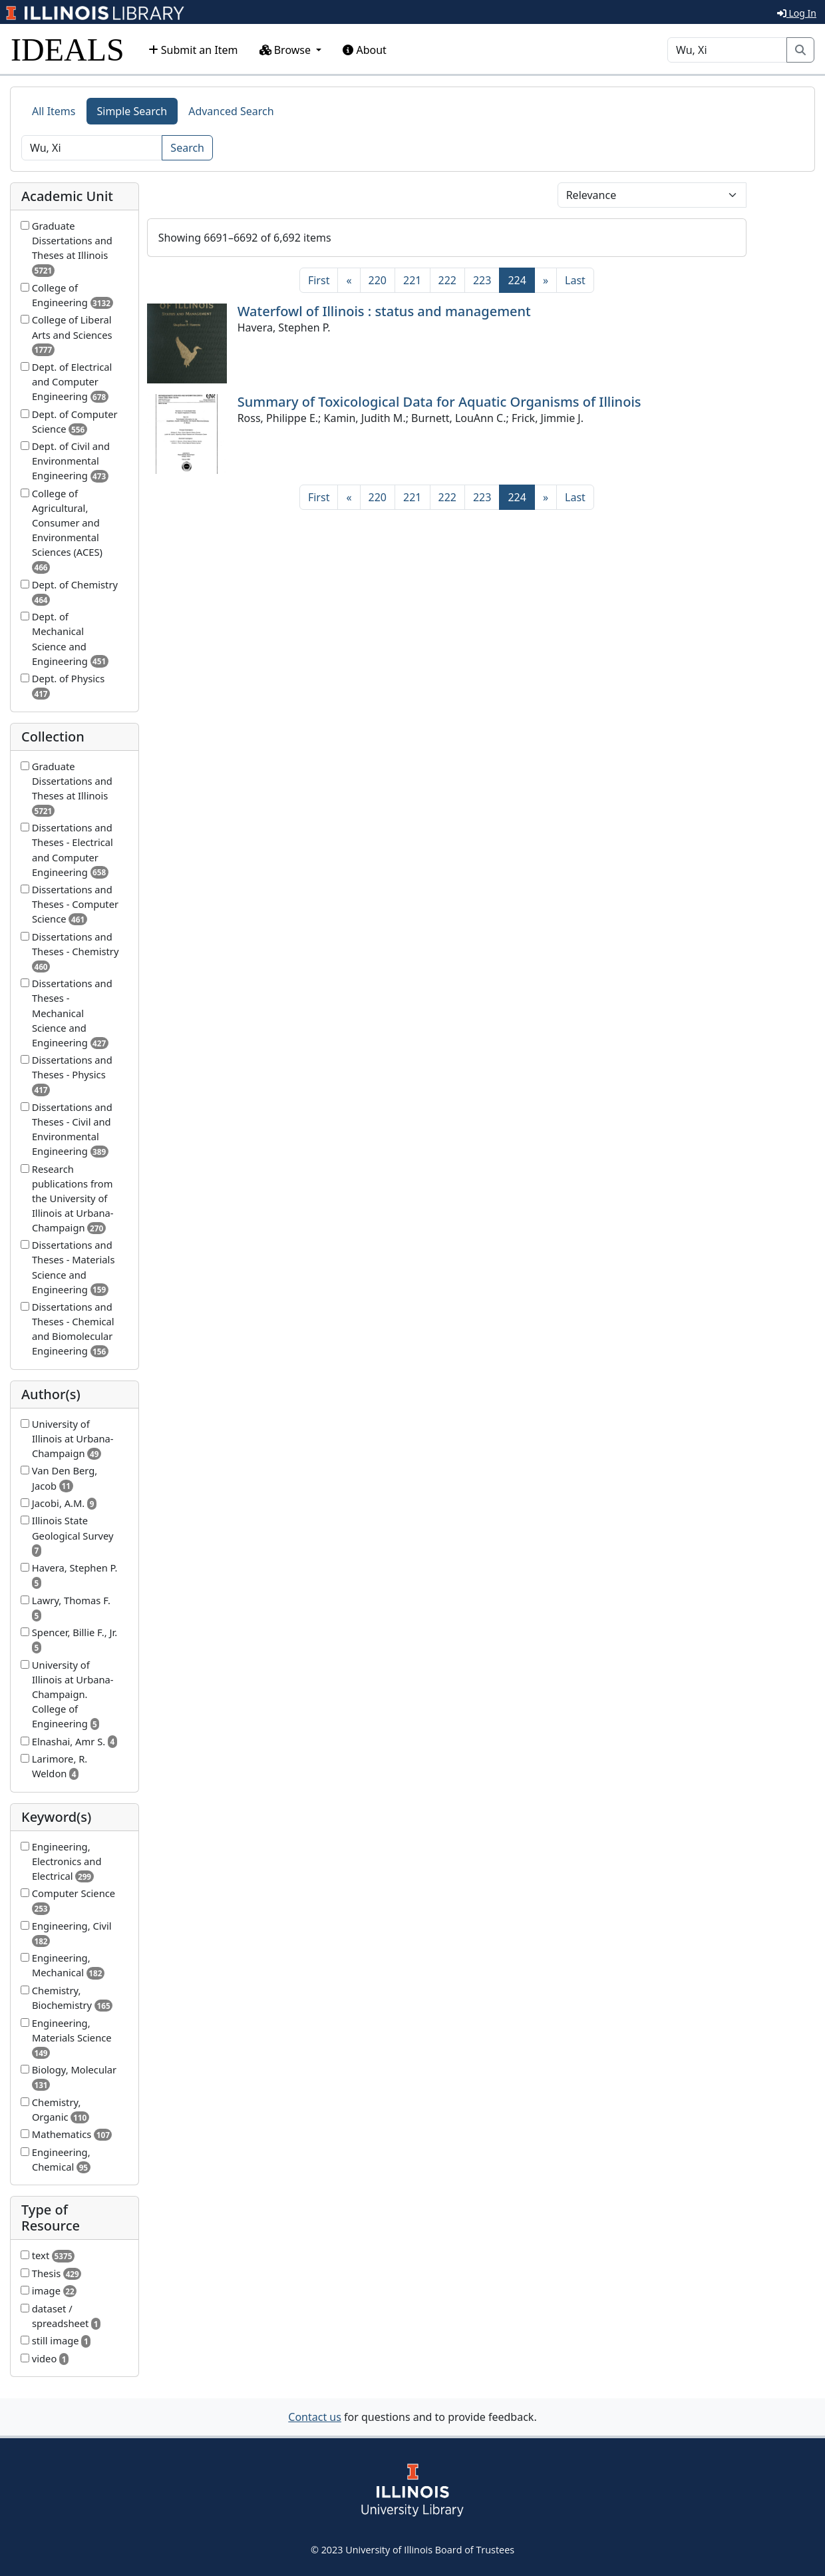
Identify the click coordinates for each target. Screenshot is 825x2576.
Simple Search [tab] (132, 111)
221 (412, 280)
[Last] (575, 280)
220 (378, 280)
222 (447, 280)
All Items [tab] (54, 111)
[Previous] (348, 280)
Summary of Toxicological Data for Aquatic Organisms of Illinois (439, 402)
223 (482, 280)
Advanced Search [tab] (230, 111)
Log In (796, 13)
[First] (318, 280)
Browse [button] (286, 50)
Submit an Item (193, 50)
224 (521, 280)
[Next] (545, 280)
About (365, 50)
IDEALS (67, 49)
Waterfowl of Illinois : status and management (384, 311)
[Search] (727, 50)
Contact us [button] (314, 2417)
